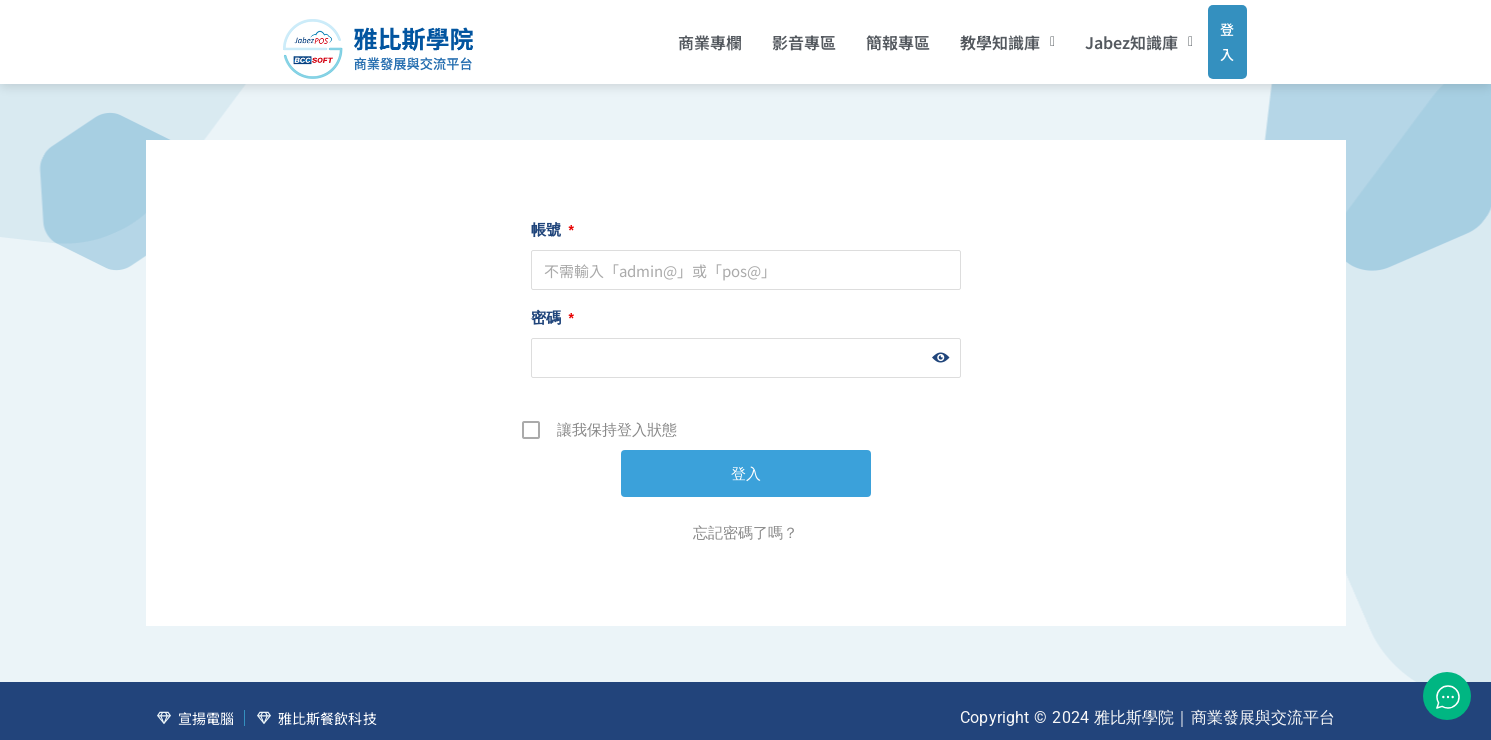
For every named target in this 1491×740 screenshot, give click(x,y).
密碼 (552, 303)
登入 (1208, 34)
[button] (980, 35)
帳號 (552, 215)
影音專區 (777, 35)
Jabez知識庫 (1113, 35)
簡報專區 (871, 35)
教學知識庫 (980, 35)
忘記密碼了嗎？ (745, 518)
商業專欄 (683, 35)
